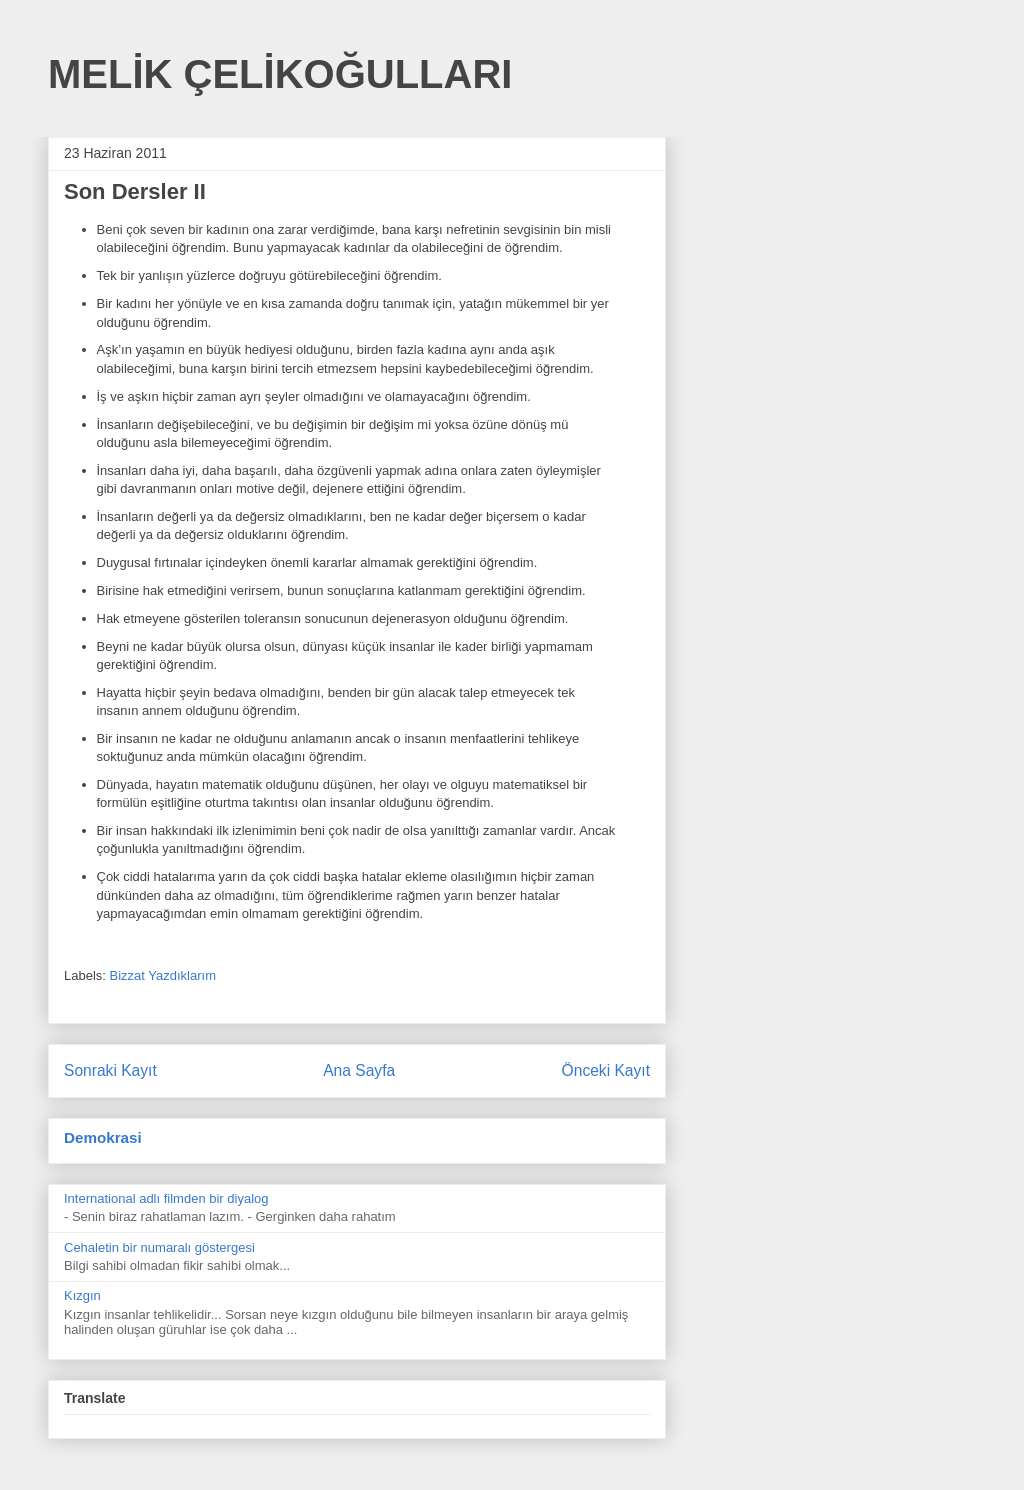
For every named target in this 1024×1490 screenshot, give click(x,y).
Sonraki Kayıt (110, 1070)
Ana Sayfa (359, 1070)
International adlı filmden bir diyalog (166, 1198)
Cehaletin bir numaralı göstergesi (159, 1247)
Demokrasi (103, 1137)
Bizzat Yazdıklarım (163, 975)
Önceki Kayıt (606, 1070)
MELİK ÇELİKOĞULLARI (280, 74)
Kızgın (82, 1295)
